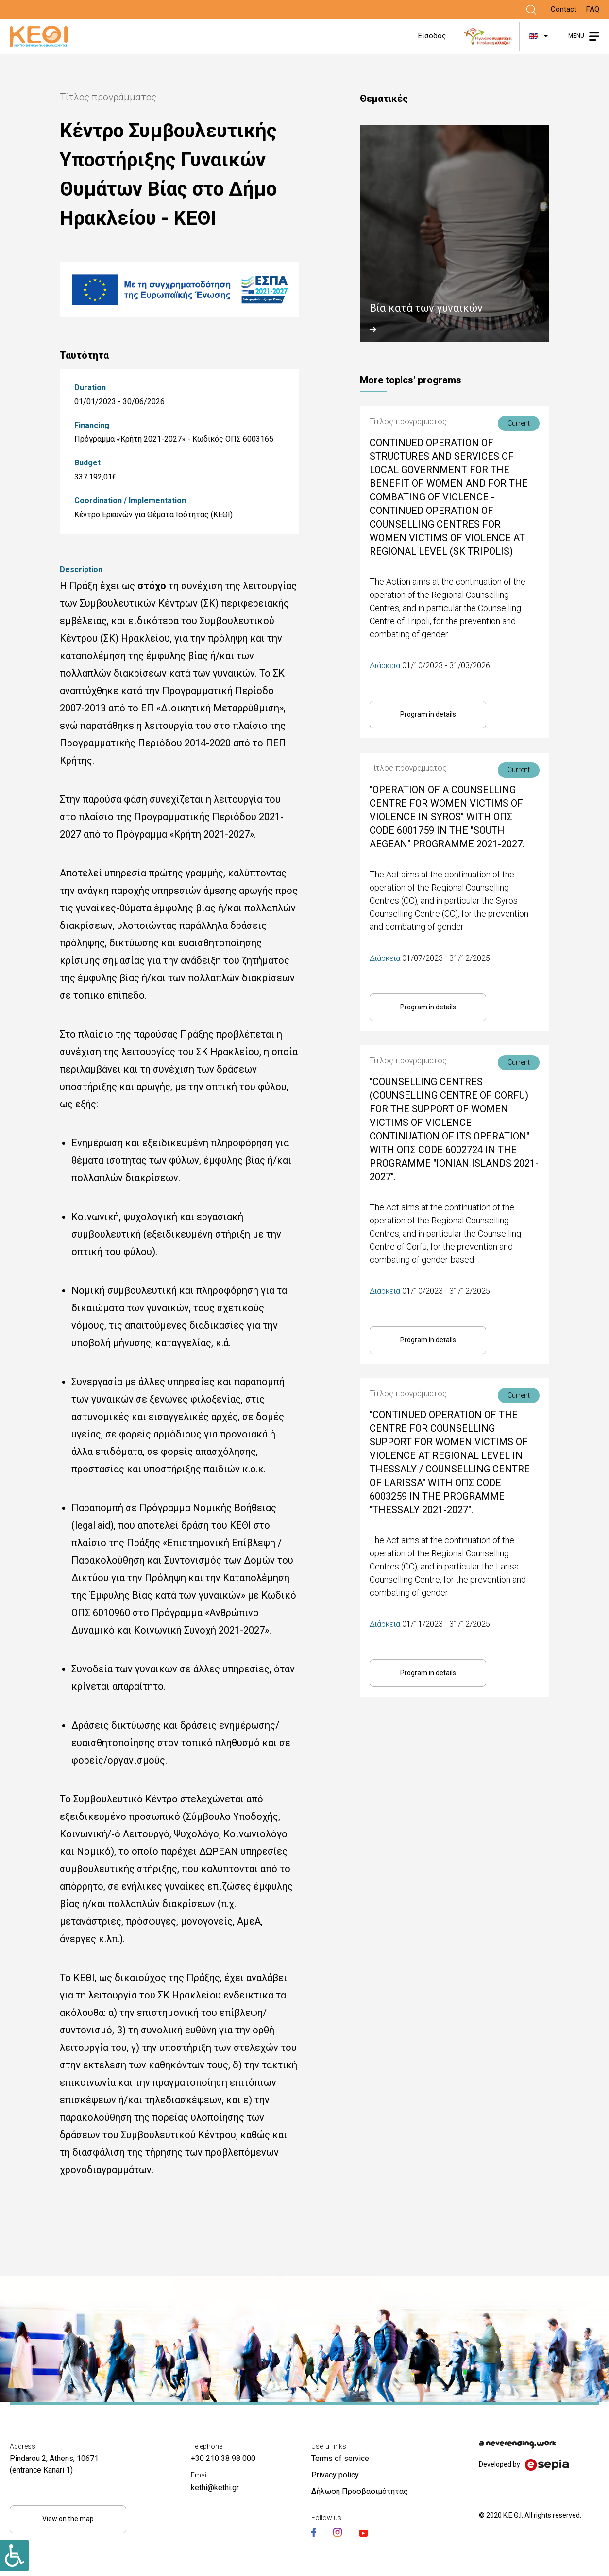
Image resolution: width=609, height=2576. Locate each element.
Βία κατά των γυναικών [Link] (426, 308)
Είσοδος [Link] (432, 36)
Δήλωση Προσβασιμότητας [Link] (359, 2491)
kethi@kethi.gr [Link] (215, 2487)
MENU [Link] (576, 36)
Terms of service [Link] (340, 2458)
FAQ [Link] (592, 9)
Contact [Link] (563, 9)
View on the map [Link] (68, 2519)
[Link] (531, 10)
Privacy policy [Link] (335, 2474)
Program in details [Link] (428, 714)
